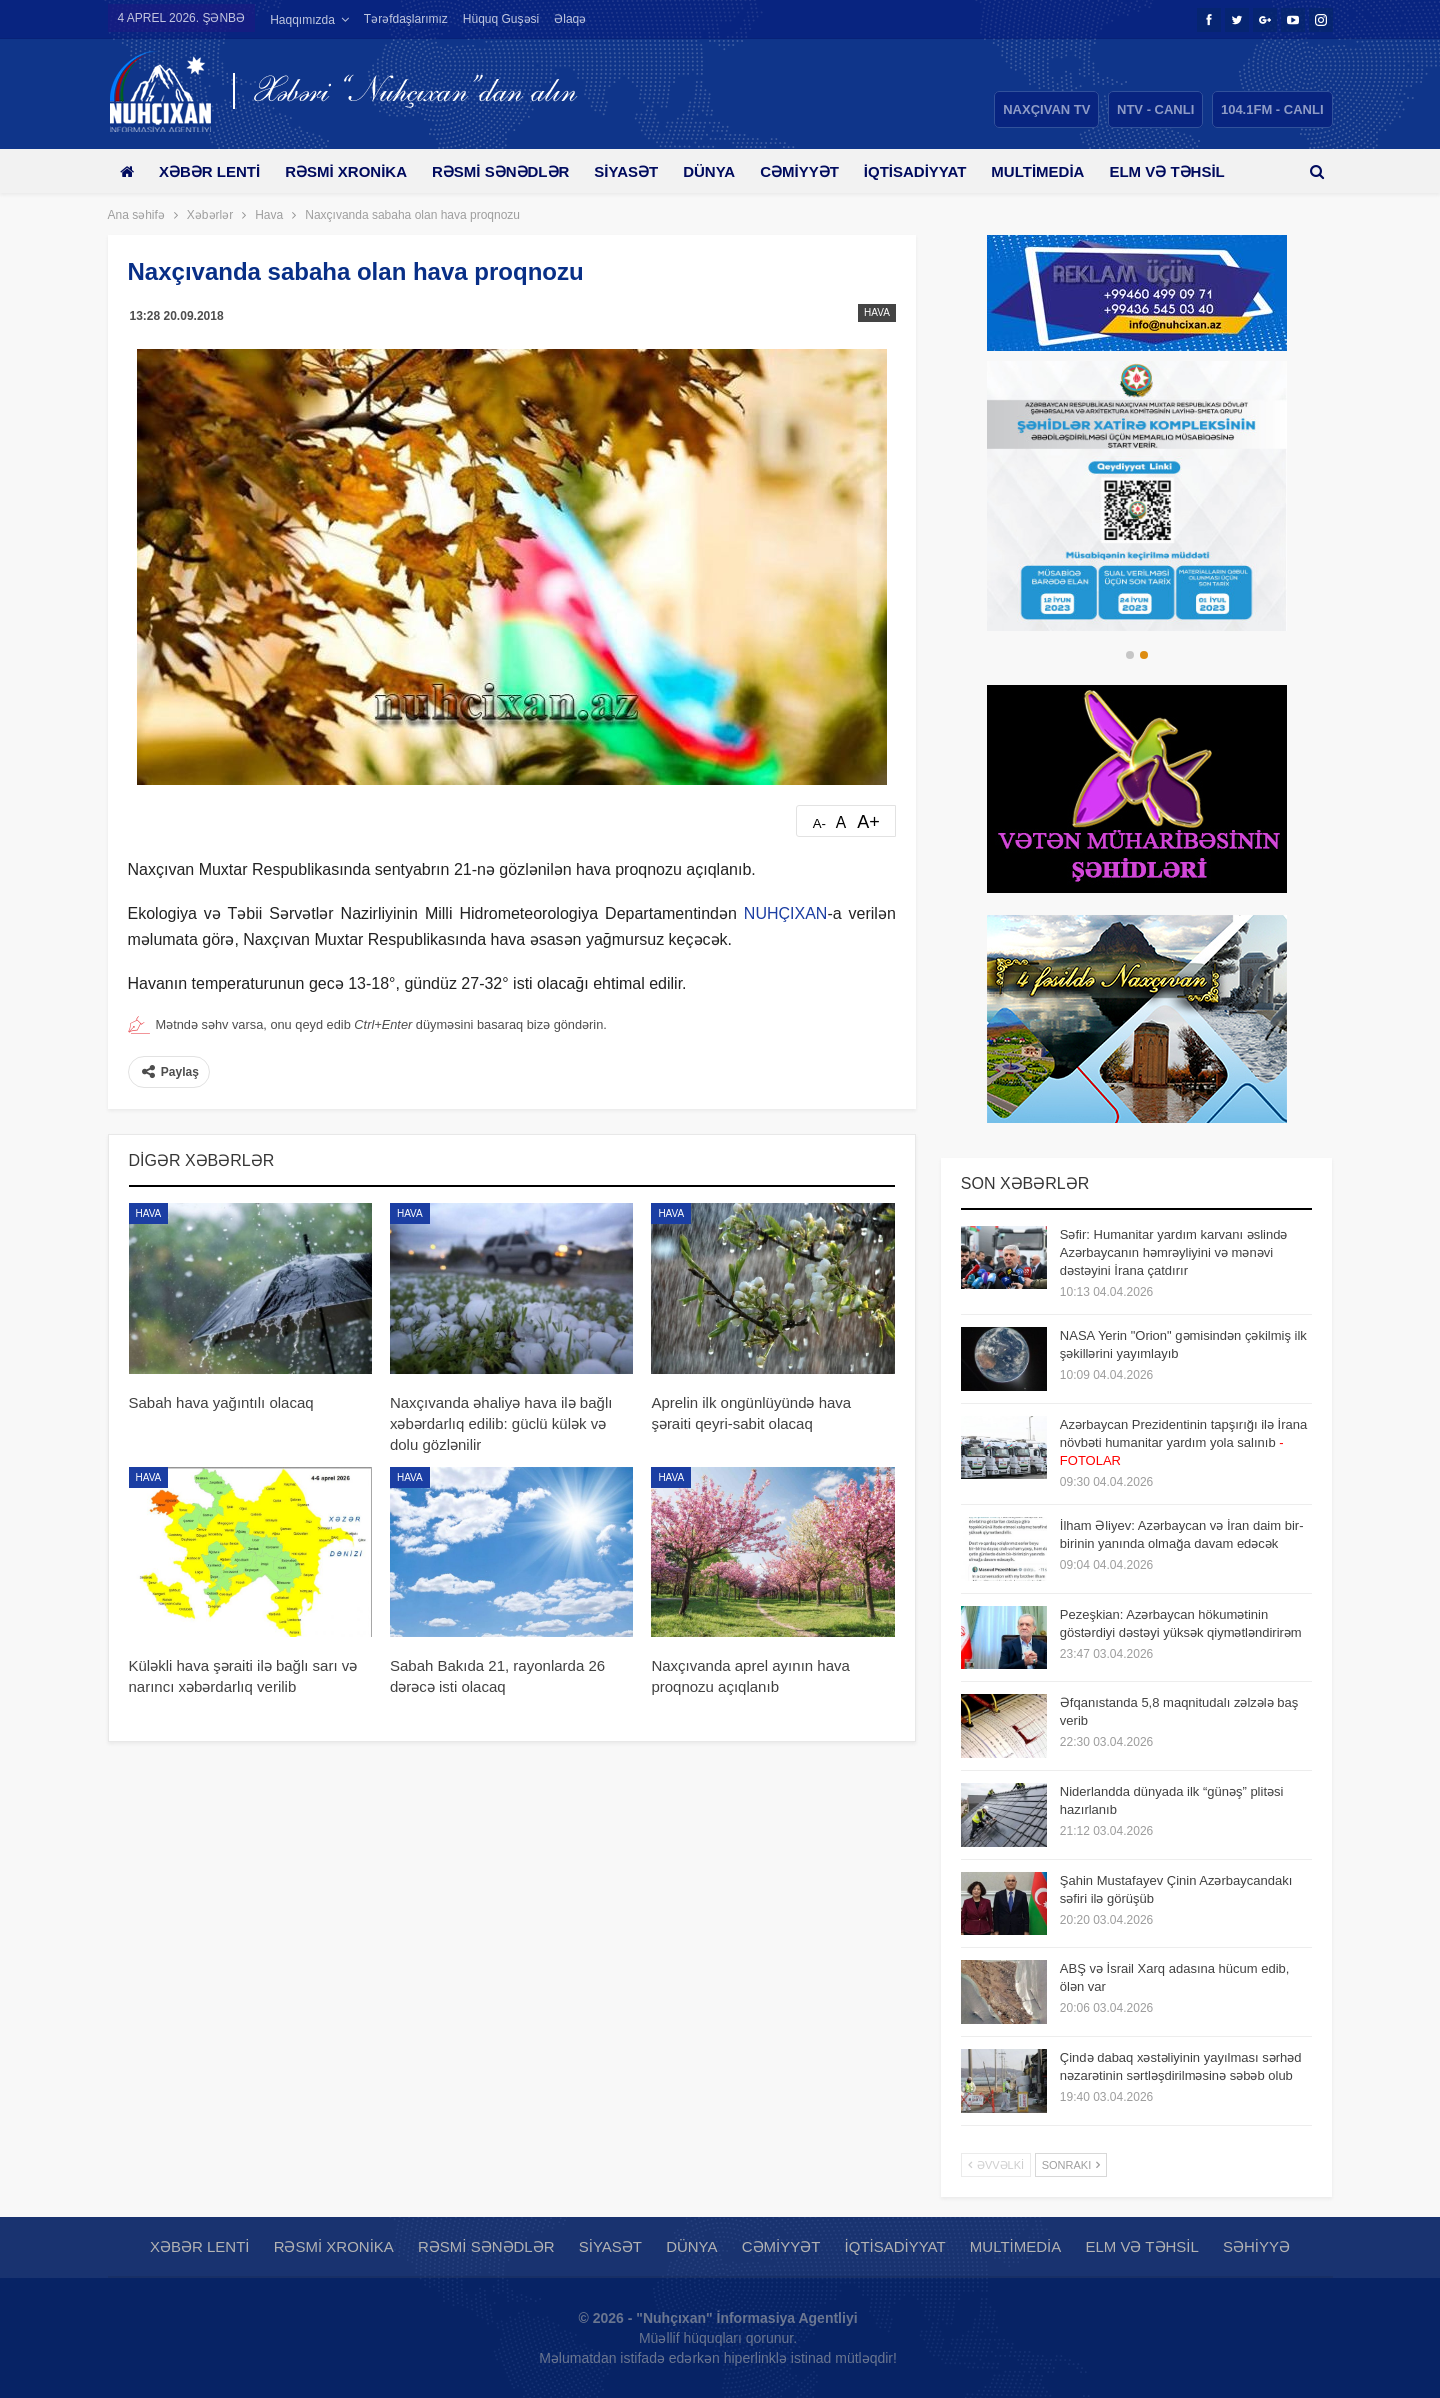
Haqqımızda (302, 20)
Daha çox (1181, 171)
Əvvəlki (996, 2165)
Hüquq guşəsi (501, 19)
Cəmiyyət (821, 171)
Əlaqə (570, 19)
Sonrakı (1071, 2165)
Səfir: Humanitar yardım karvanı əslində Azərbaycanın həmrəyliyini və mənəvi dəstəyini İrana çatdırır (1174, 1252)
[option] (1137, 496)
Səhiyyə (1256, 2246)
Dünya (727, 171)
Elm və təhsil (1141, 2246)
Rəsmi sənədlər (511, 171)
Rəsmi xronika (353, 171)
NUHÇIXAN (786, 913)
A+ (868, 822)
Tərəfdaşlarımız (406, 19)
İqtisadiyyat (940, 171)
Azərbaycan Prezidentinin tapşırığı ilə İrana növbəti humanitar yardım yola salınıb (1183, 1442)
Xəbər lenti (213, 171)
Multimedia (1066, 171)
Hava (877, 312)
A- (819, 823)
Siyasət (641, 171)
